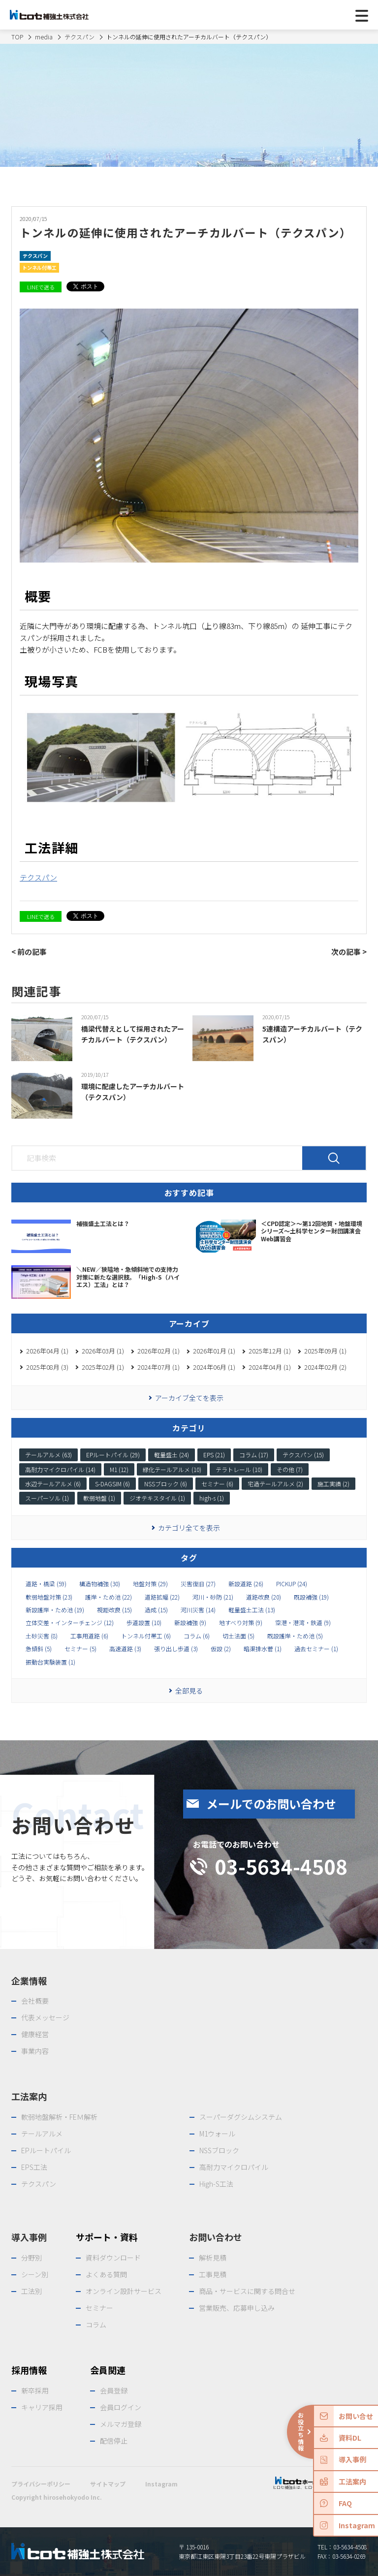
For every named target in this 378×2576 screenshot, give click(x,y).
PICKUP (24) (291, 1583)
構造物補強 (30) (99, 1583)
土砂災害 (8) (42, 1636)
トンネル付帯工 (39, 267)
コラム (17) (253, 1454)
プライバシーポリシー (40, 2484)
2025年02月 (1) (103, 1367)
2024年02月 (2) (325, 1367)
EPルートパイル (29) (113, 1454)
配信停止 (113, 2441)
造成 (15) (156, 1609)
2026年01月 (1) (214, 1350)
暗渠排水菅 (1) (263, 1648)
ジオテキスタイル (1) (157, 1498)
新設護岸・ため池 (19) (55, 1609)
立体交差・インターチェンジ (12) (70, 1622)
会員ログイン (120, 2407)
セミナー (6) (217, 1483)
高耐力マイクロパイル (233, 2167)
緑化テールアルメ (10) (172, 1469)
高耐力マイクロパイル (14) (60, 1469)
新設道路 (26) (245, 1583)
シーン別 (34, 2274)
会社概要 (35, 2001)
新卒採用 (35, 2390)
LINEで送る (41, 287)
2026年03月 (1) (103, 1350)
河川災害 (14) (198, 1609)
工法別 (31, 2291)
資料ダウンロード (113, 2257)
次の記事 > (349, 951)
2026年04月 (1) (47, 1350)
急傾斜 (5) (39, 1648)
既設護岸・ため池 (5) (295, 1636)
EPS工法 (34, 2167)
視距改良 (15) (114, 1609)
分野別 (31, 2257)
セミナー (99, 2308)
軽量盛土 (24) (171, 1454)
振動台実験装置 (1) (50, 1662)
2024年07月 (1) (158, 1367)
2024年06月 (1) (214, 1367)
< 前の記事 (29, 951)
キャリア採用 (42, 2407)
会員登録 (113, 2390)
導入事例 (29, 2236)
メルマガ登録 (120, 2424)
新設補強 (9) (190, 1622)
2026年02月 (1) (158, 1350)
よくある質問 (106, 2274)
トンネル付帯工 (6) (146, 1636)
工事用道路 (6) (89, 1636)
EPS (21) (214, 1454)
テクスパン (35, 255)
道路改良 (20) (263, 1597)
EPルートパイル (46, 2150)
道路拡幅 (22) (162, 1597)
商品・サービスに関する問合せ (247, 2291)
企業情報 (29, 1980)
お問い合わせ (215, 2236)
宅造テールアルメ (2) (275, 1483)
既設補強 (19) (311, 1597)
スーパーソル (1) (47, 1498)
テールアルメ (42, 2133)
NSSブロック (219, 2150)
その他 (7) (290, 1469)
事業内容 (35, 2051)
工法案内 (29, 2096)
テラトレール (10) (239, 1469)
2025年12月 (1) (270, 1350)
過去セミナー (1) (316, 1648)
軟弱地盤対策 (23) (49, 1597)
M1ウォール (217, 2133)
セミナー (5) (80, 1648)
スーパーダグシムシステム (240, 2117)
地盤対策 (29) (150, 1583)
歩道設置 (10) (143, 1622)
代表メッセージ (45, 2017)
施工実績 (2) (333, 1483)
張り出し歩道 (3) (176, 1648)
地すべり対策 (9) (240, 1622)
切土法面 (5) (238, 1636)
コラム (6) (197, 1636)
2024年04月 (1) (270, 1367)
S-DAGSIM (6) (112, 1483)
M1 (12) (119, 1469)
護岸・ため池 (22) (108, 1597)
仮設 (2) (221, 1648)
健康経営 (35, 2034)
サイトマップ (108, 2484)
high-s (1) (211, 1498)
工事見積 (212, 2274)
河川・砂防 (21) (212, 1597)
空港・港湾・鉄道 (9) (303, 1622)
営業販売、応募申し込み (237, 2308)
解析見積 (212, 2257)
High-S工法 (216, 2184)
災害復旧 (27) (198, 1583)
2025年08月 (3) (47, 1367)
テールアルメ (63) (48, 1454)
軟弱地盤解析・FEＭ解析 (59, 2117)
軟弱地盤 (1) (99, 1498)
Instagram (161, 2484)
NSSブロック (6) (165, 1483)
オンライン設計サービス (123, 2291)
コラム (96, 2324)
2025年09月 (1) (325, 1350)
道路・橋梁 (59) (46, 1583)
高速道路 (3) (125, 1648)
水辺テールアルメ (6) (53, 1483)
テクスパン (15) (303, 1454)
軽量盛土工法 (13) (251, 1609)
